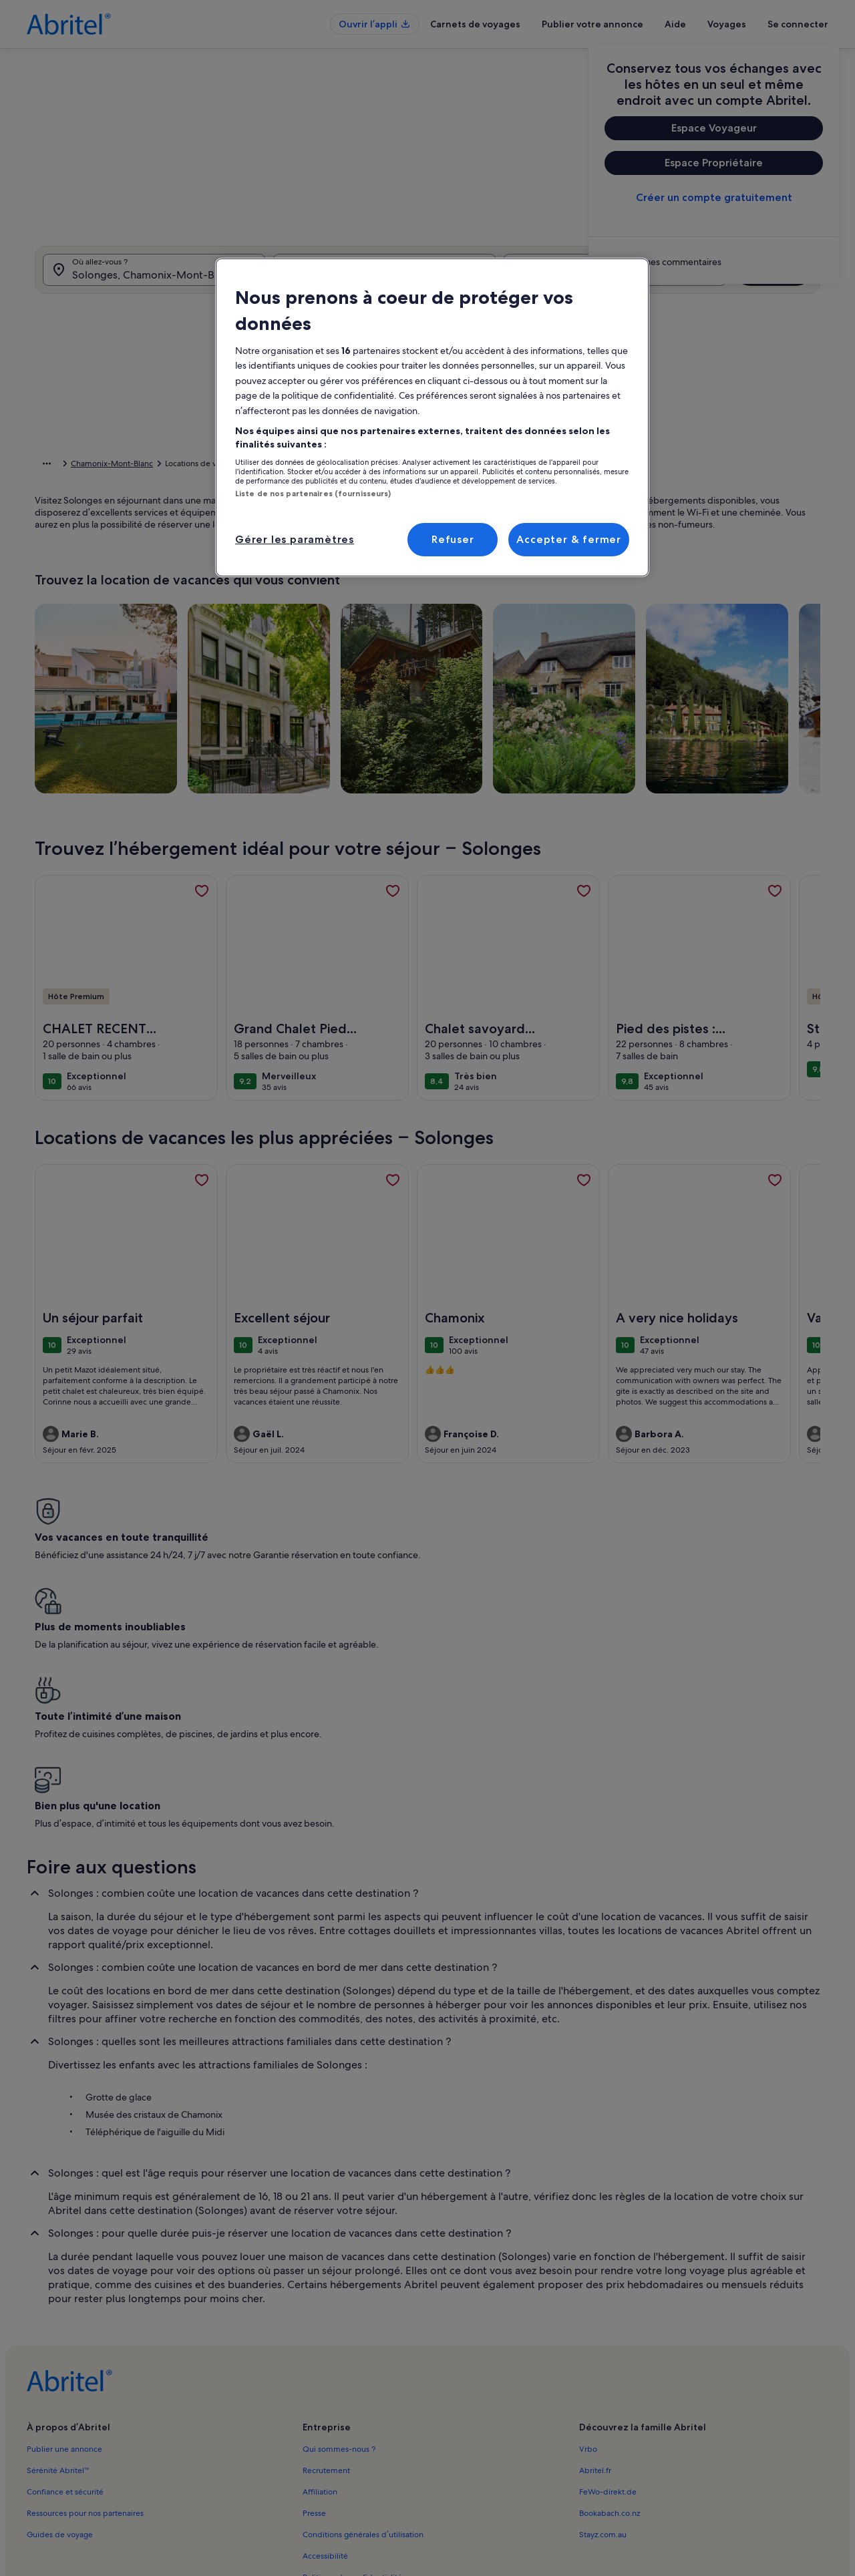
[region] (432, 417)
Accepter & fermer (568, 539)
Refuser (453, 539)
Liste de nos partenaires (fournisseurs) (313, 493)
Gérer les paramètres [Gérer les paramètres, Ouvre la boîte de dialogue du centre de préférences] (294, 539)
